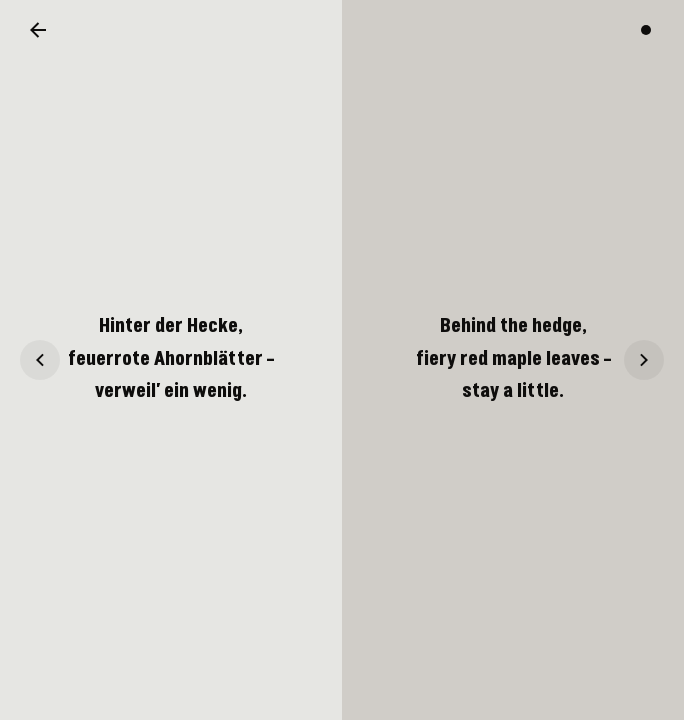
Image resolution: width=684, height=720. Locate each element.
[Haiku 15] (40, 360)
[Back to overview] (38, 30)
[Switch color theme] (646, 30)
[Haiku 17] (644, 360)
